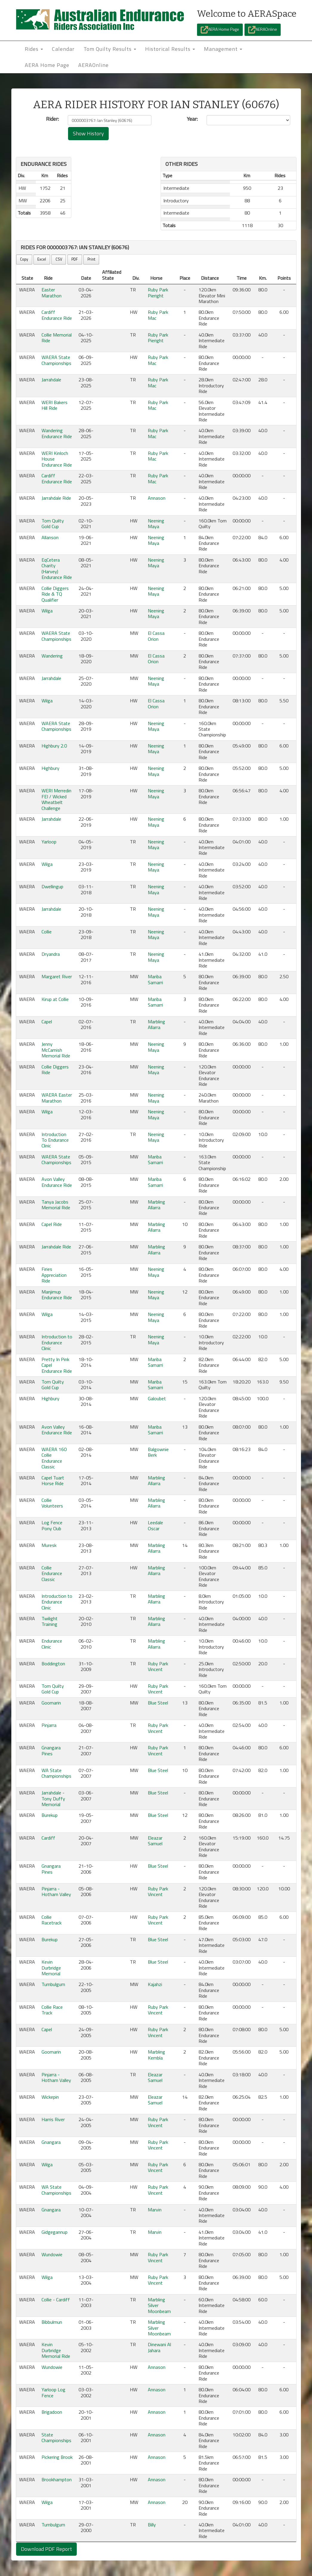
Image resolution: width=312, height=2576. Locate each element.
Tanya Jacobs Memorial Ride (56, 1204)
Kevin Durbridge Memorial (51, 1967)
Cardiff (48, 1837)
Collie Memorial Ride (57, 337)
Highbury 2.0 (54, 745)
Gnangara (51, 2142)
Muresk (49, 1545)
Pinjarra (49, 1725)
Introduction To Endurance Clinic (55, 1140)
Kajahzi (155, 1984)
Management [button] (223, 49)
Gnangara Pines (51, 1750)
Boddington (53, 1663)
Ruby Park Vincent (158, 1666)
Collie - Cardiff (56, 2299)
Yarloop (49, 841)
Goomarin (51, 1702)
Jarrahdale (51, 379)
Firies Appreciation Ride (54, 1274)
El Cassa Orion (156, 635)
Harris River (53, 2119)
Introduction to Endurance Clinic (57, 1342)
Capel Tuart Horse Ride (53, 1480)
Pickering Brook (57, 2457)
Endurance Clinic (52, 1643)
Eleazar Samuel (155, 1840)
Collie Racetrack (52, 1919)
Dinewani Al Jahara (159, 2347)
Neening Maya (156, 523)
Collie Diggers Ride (55, 1069)
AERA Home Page (220, 29)
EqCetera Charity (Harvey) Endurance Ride (57, 568)
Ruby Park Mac (158, 314)
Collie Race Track (52, 2009)
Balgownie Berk (158, 1452)
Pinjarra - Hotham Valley (56, 1891)
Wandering (52, 655)
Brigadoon (52, 2412)
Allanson (50, 537)
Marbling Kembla (156, 2054)
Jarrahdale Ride (56, 498)
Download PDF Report (46, 2549)
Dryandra (51, 954)
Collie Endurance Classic (52, 1573)
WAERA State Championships (56, 360)
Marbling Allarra (156, 1024)
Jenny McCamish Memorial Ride (56, 1049)
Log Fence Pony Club (52, 1525)
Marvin (155, 2209)
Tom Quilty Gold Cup (53, 523)
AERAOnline (262, 29)
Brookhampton (57, 2479)
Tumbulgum (53, 1984)
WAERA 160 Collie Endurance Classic (54, 1458)
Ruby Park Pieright (158, 292)
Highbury (50, 768)
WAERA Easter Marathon (57, 1097)
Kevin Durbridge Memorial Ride (56, 2350)
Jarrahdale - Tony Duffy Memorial (53, 1798)
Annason (156, 498)
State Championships (56, 2437)
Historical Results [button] (170, 49)
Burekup (50, 1815)
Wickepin (50, 2096)
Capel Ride (52, 1224)
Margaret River (57, 976)
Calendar (63, 49)
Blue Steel (158, 1702)
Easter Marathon (52, 292)
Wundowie (52, 2254)
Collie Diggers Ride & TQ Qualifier (55, 594)
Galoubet (157, 1398)
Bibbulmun (52, 2322)
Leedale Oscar (155, 1525)
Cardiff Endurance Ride (57, 314)
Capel (47, 1021)
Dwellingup (52, 886)
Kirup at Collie (55, 999)
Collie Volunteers (52, 1502)
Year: (192, 119)
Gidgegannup (54, 2232)
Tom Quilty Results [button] (110, 49)
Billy (152, 2524)
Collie (47, 931)
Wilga (47, 610)
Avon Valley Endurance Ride (57, 1181)
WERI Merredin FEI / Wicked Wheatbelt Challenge (56, 799)
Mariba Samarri (155, 979)
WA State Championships (56, 1773)
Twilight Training (50, 1621)
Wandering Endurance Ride (57, 433)
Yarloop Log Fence (53, 2392)
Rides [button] (34, 49)
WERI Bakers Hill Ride (54, 405)
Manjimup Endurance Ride (57, 1294)
